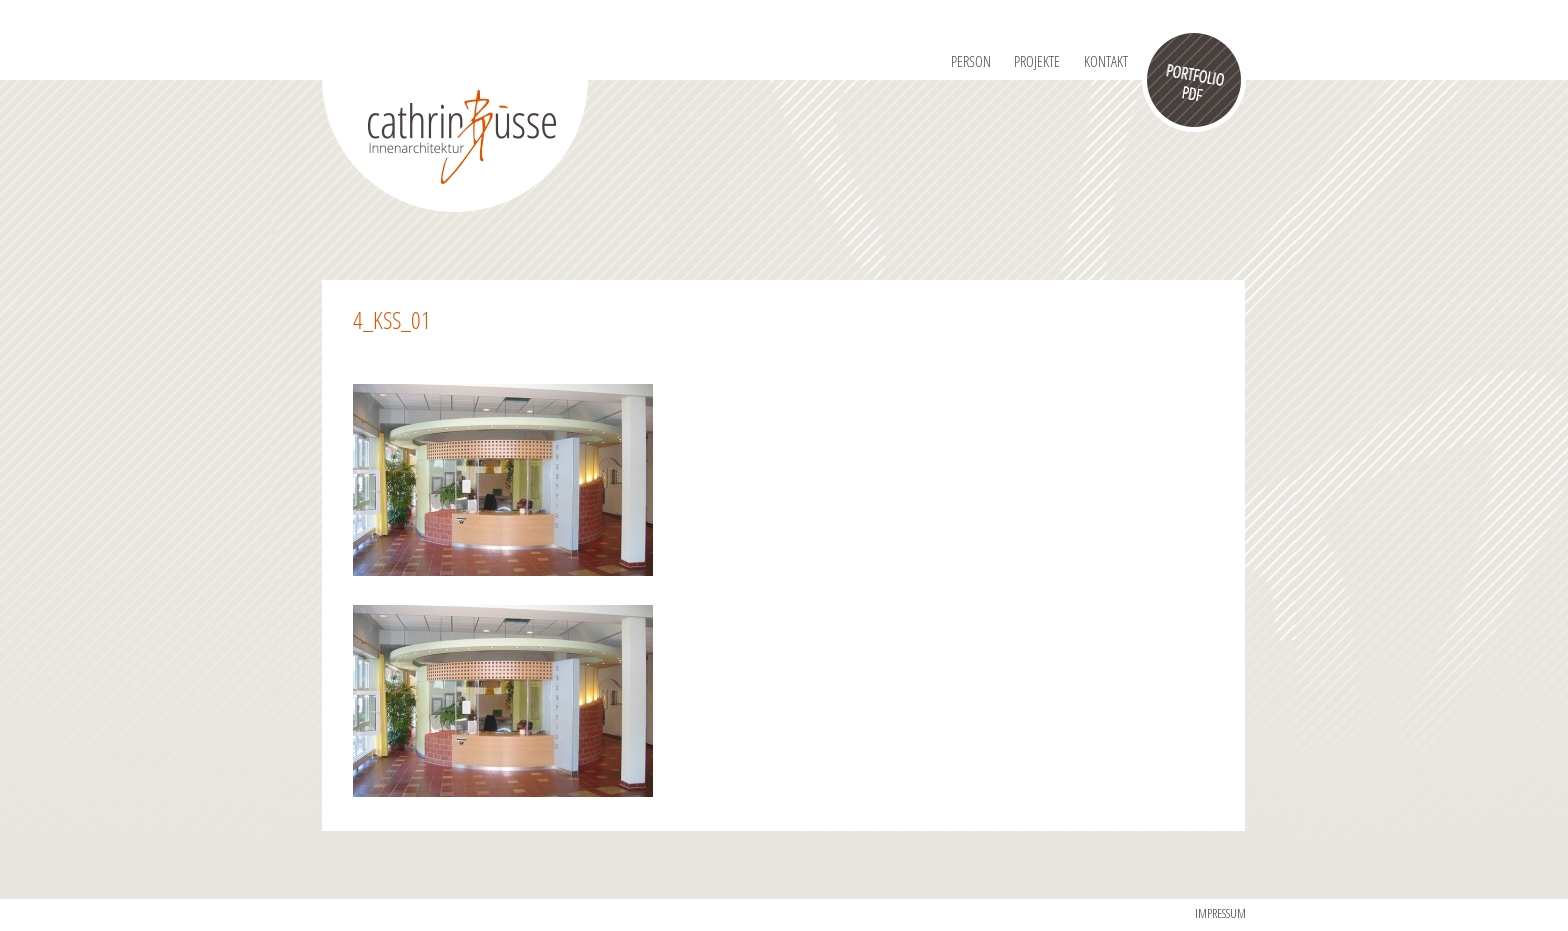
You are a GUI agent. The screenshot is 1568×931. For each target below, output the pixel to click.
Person (971, 61)
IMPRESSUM (1220, 913)
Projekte (1037, 61)
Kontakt (1106, 61)
